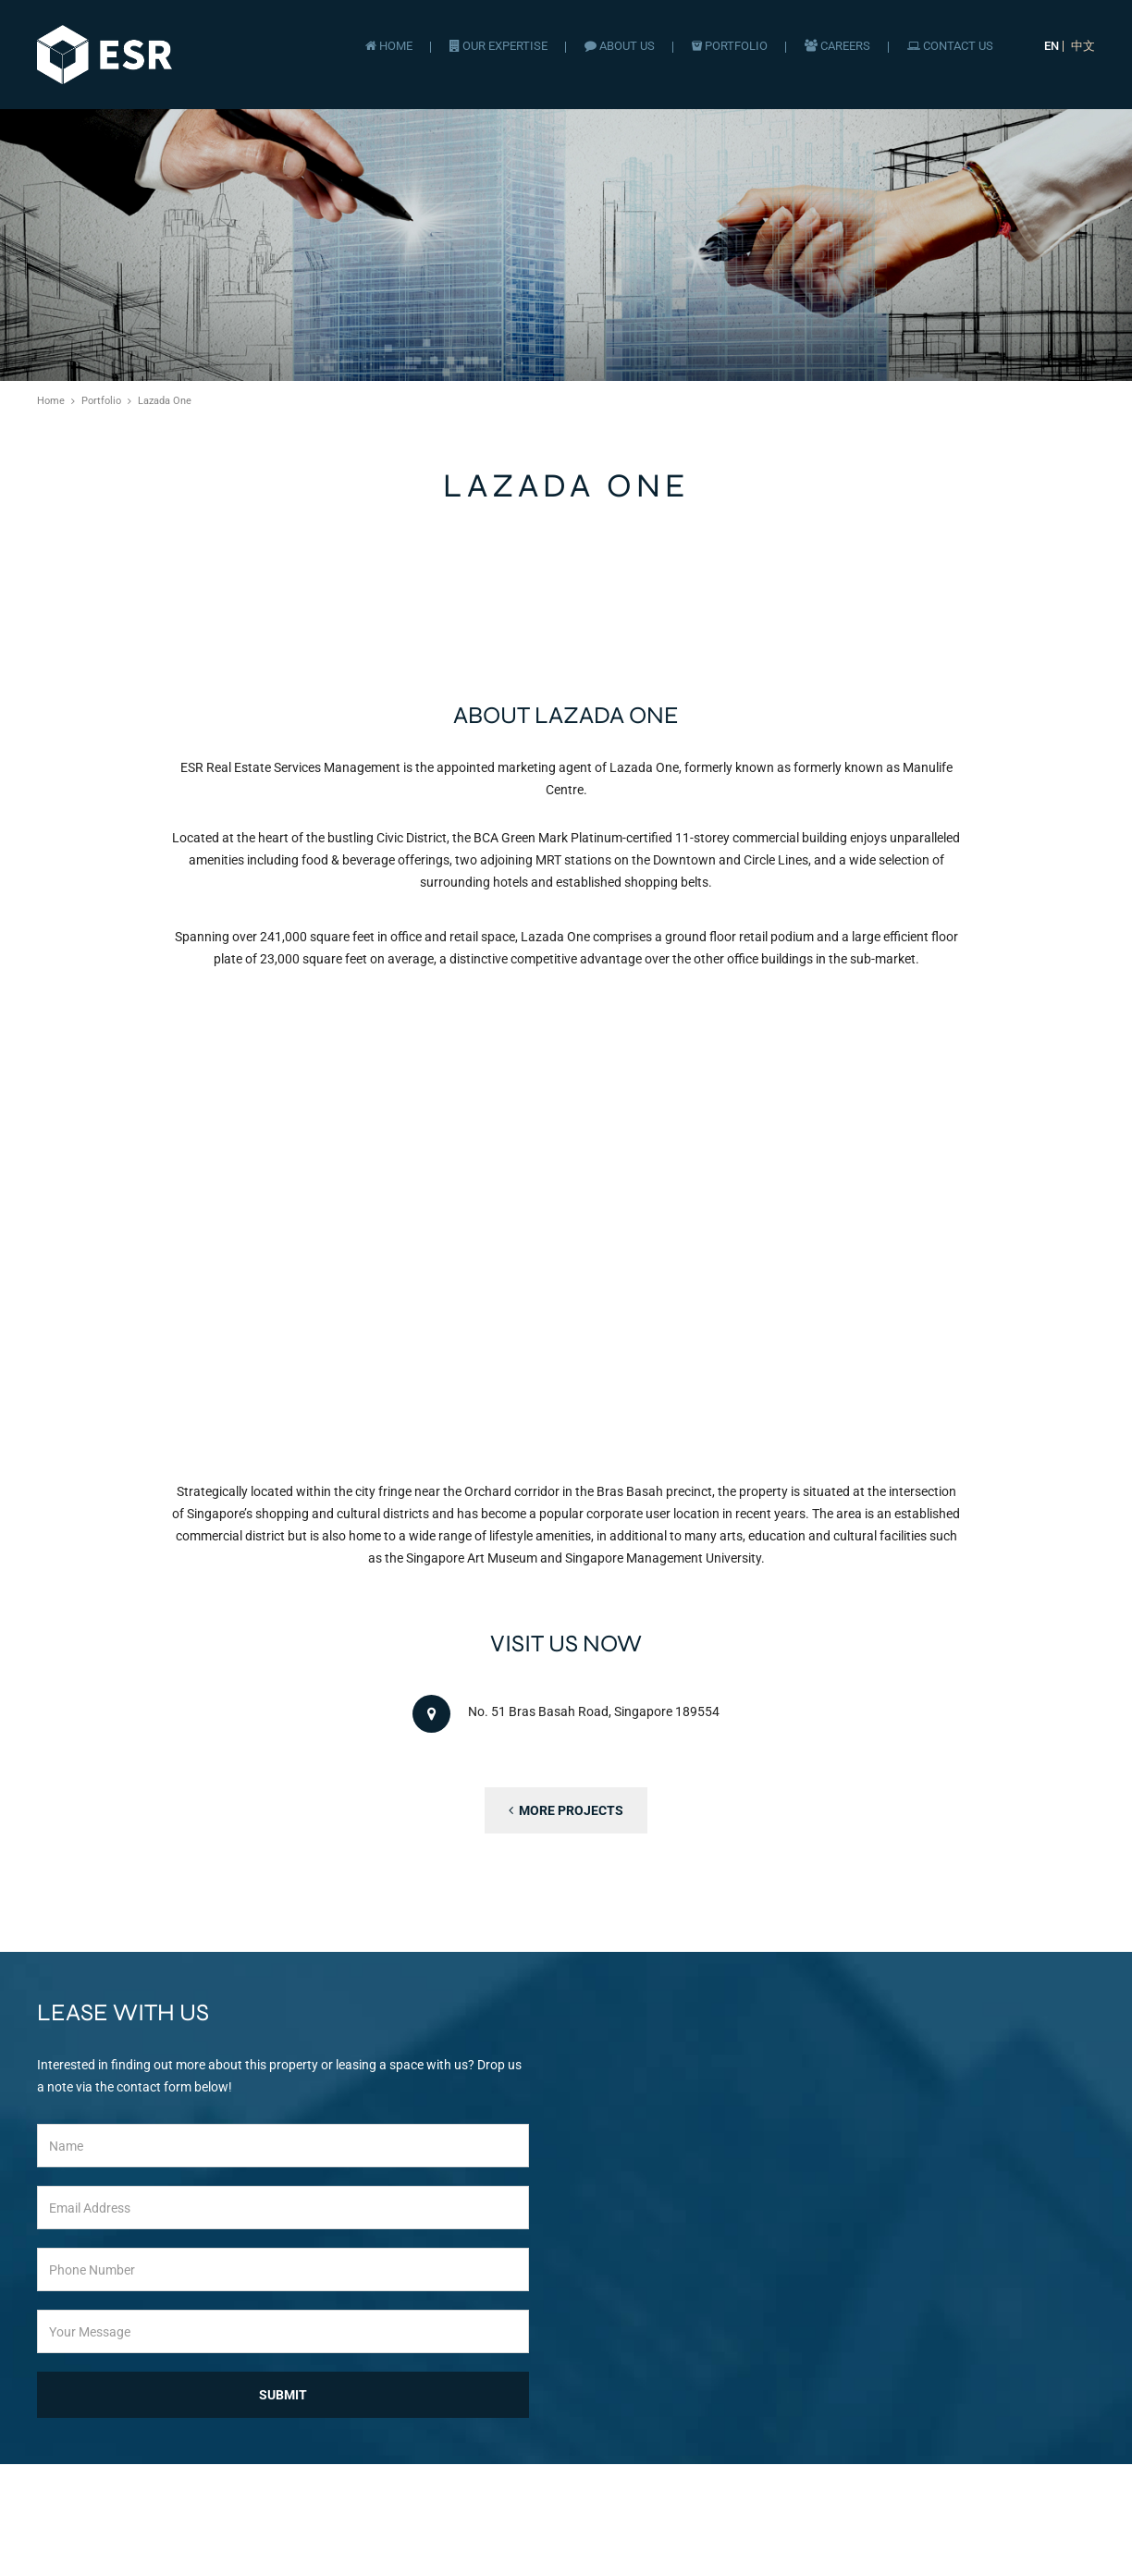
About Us (619, 46)
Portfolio (730, 46)
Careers (837, 46)
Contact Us (950, 46)
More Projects (566, 1810)
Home (388, 46)
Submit (283, 2394)
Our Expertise (498, 46)
